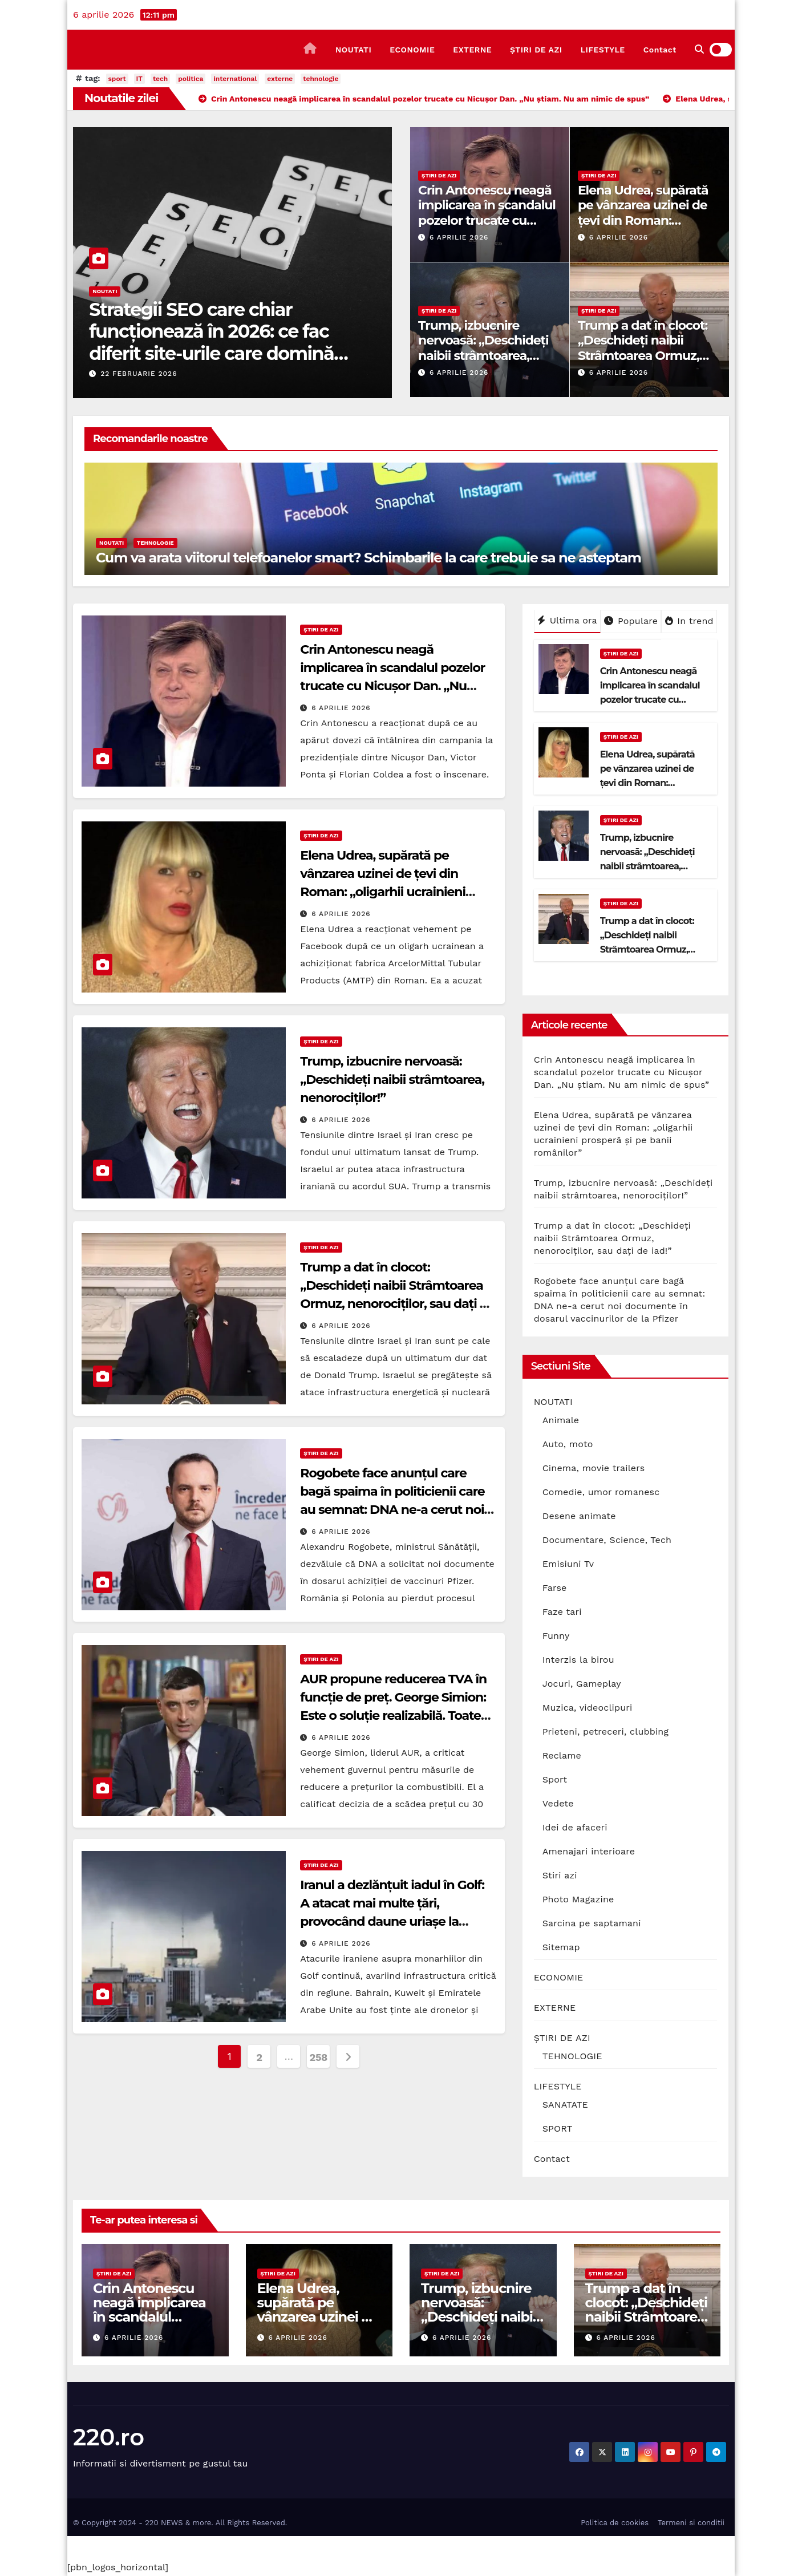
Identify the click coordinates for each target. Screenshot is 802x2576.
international (235, 79)
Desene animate (579, 1515)
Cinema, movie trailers (593, 1468)
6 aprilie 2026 (459, 237)
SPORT (557, 2128)
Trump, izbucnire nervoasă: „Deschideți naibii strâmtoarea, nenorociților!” (483, 348)
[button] (699, 49)
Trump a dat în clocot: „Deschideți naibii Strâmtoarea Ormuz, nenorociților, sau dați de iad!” (642, 356)
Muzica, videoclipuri (587, 1707)
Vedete (558, 1803)
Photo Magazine (578, 1899)
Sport (555, 1779)
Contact (660, 49)
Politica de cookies (615, 2522)
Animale (561, 1420)
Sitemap (561, 1947)
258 (318, 2057)
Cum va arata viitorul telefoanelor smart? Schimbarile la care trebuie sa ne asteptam (368, 557)
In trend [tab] (689, 620)
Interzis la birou (578, 1659)
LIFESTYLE (603, 49)
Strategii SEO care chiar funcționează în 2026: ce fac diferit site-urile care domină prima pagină (211, 342)
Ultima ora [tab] (567, 620)
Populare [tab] (631, 620)
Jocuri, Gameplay (581, 1683)
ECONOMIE (412, 49)
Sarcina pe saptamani (591, 1923)
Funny (556, 1635)
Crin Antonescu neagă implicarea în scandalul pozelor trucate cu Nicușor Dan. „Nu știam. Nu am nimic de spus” (489, 220)
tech (160, 79)
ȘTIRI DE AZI (536, 49)
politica (190, 79)
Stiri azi (559, 1875)
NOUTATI (353, 49)
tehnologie (320, 79)
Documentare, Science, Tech (607, 1539)
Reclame (561, 1755)
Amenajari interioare (588, 1851)
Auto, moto (567, 1444)
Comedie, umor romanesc (601, 1492)
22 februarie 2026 (138, 374)
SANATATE (565, 2104)
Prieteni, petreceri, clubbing (605, 1731)
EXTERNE (472, 49)
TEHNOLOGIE (155, 543)
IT (139, 79)
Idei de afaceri (574, 1827)
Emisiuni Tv (568, 1563)
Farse (554, 1587)
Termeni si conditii (691, 2522)
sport (117, 79)
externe (280, 79)
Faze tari (562, 1611)
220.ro (108, 2437)
